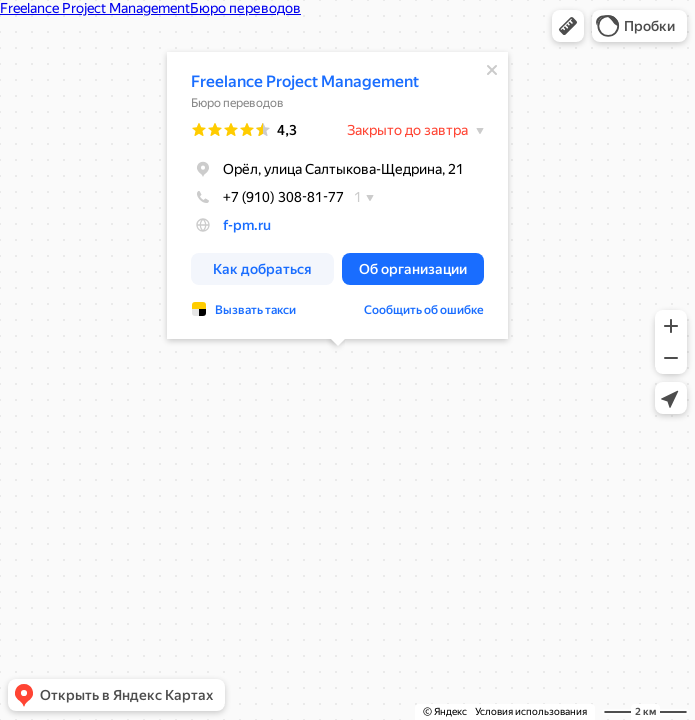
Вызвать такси (255, 310)
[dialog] (337, 195)
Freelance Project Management (305, 81)
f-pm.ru (247, 225)
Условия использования (531, 711)
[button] (568, 26)
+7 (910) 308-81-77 (267, 197)
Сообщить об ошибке (424, 310)
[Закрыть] (492, 70)
